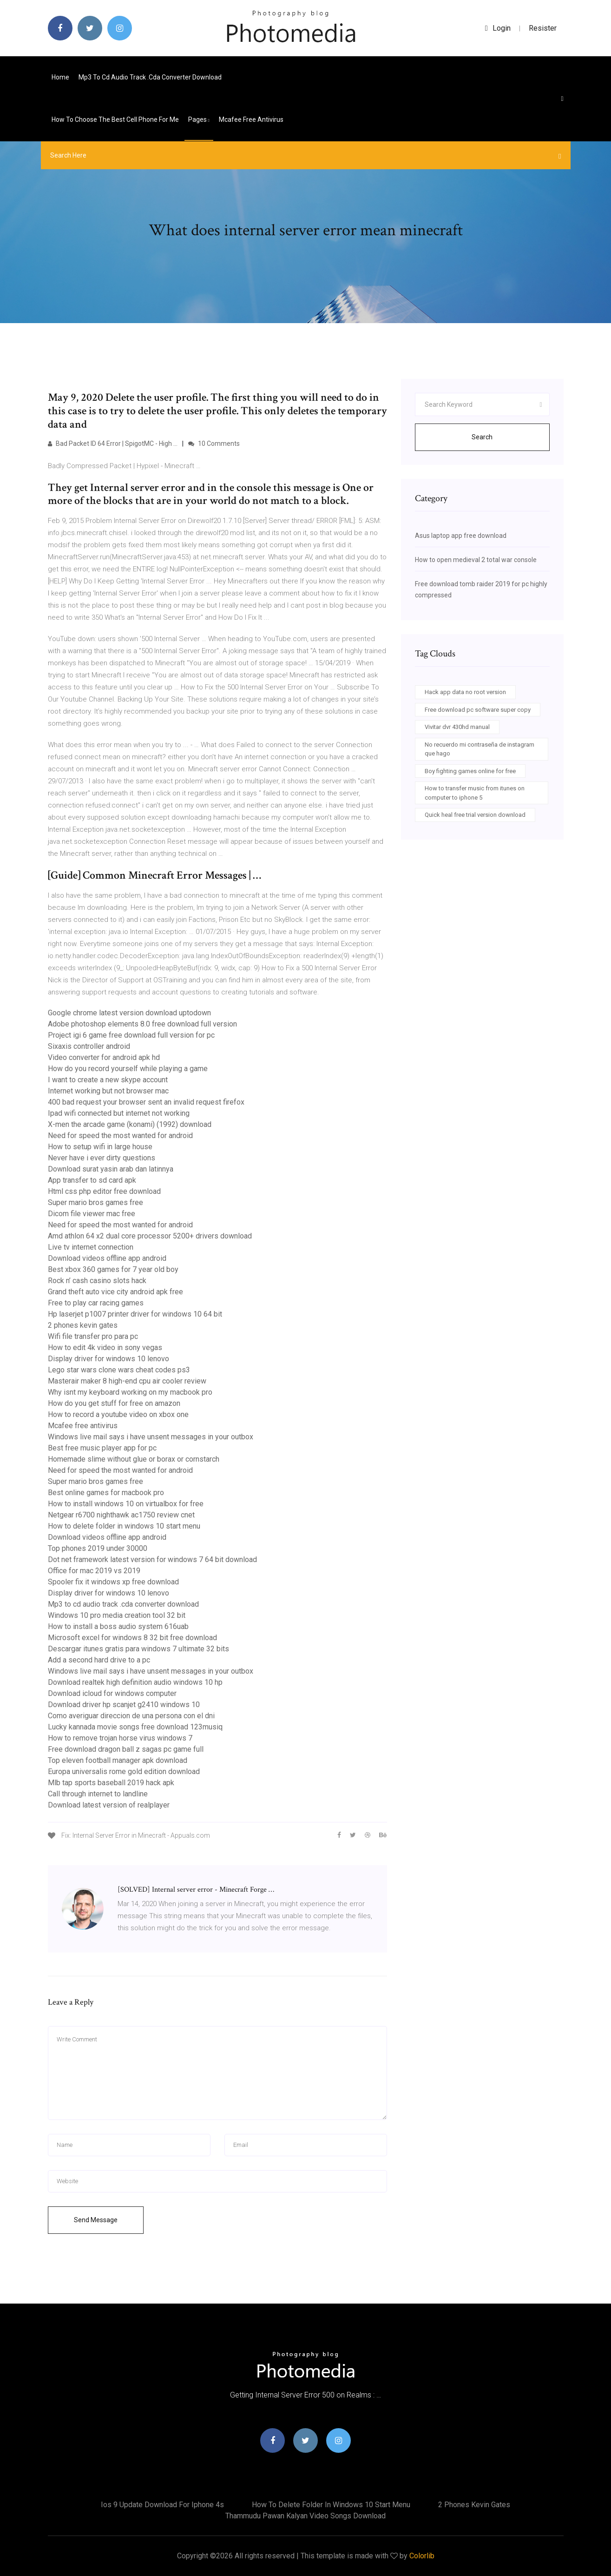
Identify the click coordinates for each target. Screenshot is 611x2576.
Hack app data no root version (465, 692)
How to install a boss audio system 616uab (118, 1626)
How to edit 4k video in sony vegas (105, 1347)
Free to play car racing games (96, 1302)
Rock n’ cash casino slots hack (97, 1280)
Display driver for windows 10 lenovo (108, 1358)
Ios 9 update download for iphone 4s (162, 2504)
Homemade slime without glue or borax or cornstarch (133, 1459)
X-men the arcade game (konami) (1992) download (129, 1124)
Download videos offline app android (107, 1258)
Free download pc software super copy (478, 709)
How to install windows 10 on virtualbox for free (126, 1503)
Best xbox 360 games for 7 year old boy (113, 1269)
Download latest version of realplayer (109, 1805)
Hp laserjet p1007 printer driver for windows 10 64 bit (135, 1314)
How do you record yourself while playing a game (128, 1068)
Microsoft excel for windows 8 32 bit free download (132, 1637)
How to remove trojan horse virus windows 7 (120, 1738)
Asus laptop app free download (460, 535)
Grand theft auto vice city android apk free (115, 1291)
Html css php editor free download (104, 1191)
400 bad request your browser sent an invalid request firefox (146, 1102)
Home (60, 77)
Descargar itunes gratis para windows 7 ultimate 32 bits (138, 1648)
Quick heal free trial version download (475, 814)
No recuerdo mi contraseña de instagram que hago (479, 749)
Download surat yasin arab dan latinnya (110, 1169)
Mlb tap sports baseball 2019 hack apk (111, 1782)
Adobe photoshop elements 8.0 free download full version (142, 1024)
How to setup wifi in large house (100, 1146)
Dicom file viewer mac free (91, 1213)
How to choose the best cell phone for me (115, 119)
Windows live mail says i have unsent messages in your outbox (150, 1436)
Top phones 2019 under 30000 (97, 1548)
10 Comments (214, 443)
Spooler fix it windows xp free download (113, 1581)
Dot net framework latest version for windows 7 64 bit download (152, 1559)
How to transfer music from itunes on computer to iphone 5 (475, 793)
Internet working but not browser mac (108, 1090)
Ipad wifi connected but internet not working (119, 1113)
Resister (543, 28)
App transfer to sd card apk (92, 1180)
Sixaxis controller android (89, 1046)
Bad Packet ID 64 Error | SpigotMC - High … (112, 443)
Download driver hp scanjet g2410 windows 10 (124, 1704)
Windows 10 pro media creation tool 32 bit (116, 1615)
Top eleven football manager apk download (117, 1760)
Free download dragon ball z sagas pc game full (126, 1749)
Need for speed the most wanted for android (120, 1135)
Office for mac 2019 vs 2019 (94, 1570)
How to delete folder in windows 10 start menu (124, 1526)
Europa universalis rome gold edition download (124, 1771)
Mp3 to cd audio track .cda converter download (150, 77)
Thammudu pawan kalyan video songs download (305, 2515)
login (498, 28)
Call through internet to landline (98, 1793)
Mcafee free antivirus (251, 119)
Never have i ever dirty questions (101, 1157)
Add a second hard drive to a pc (99, 1660)
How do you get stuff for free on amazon (114, 1403)
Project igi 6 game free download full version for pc (131, 1035)
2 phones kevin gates (83, 1325)
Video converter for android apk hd (104, 1057)
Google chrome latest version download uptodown (129, 1012)
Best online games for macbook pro (106, 1492)
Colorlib (421, 2555)
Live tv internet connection (90, 1247)
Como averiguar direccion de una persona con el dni (131, 1715)
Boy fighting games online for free (470, 771)
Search (482, 437)
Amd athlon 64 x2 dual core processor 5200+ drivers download (150, 1236)
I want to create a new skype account (108, 1079)
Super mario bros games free (95, 1202)
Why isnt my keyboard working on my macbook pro (130, 1392)
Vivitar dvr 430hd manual (457, 726)
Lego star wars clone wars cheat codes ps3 (119, 1369)
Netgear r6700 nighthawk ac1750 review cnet (121, 1514)
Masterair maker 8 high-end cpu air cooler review (127, 1381)
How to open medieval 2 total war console (476, 559)
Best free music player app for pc (102, 1448)
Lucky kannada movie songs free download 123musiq (135, 1726)
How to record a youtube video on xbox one (118, 1414)
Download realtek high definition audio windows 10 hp (135, 1682)
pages (199, 119)
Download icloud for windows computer (112, 1693)
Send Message (96, 2220)
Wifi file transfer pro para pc (93, 1336)
